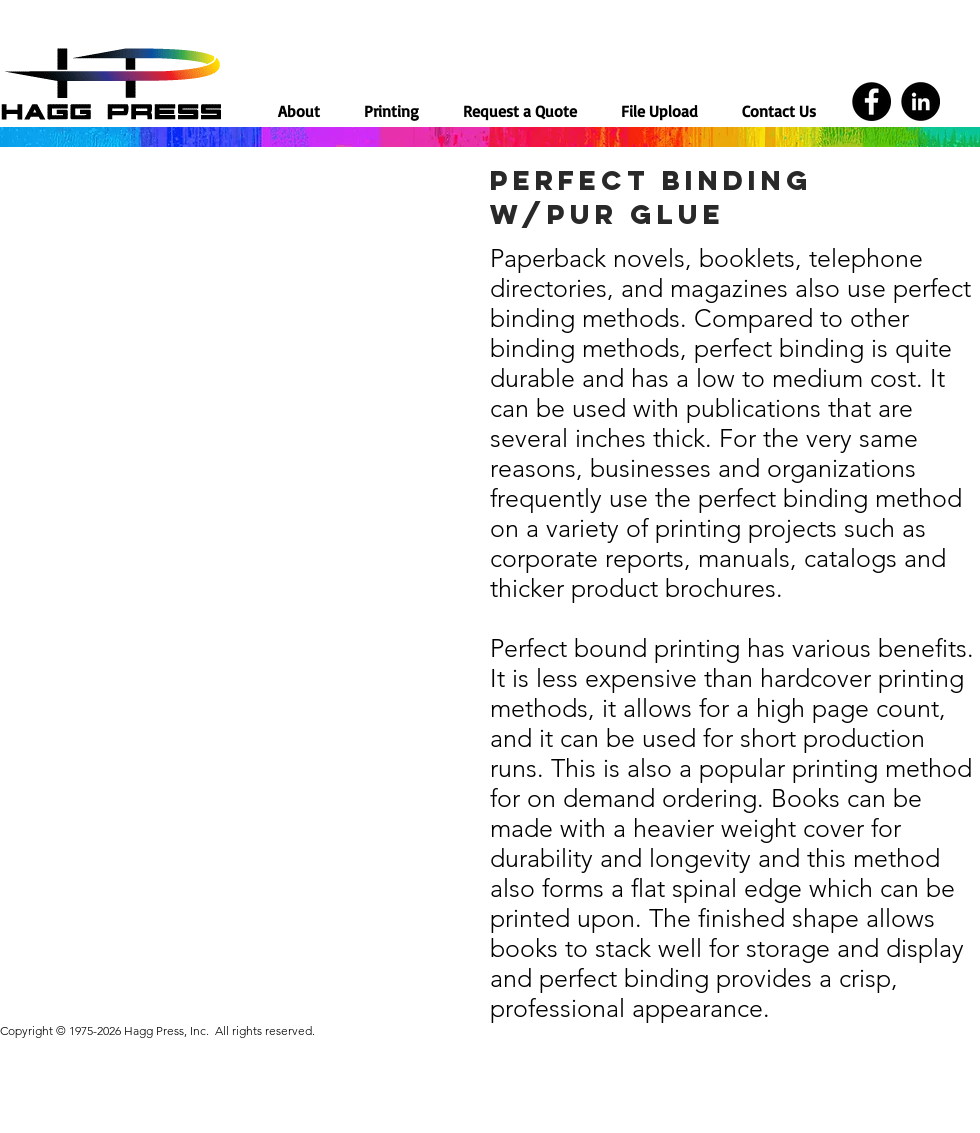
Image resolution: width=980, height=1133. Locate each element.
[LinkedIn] (920, 101)
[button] (391, 110)
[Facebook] (871, 101)
